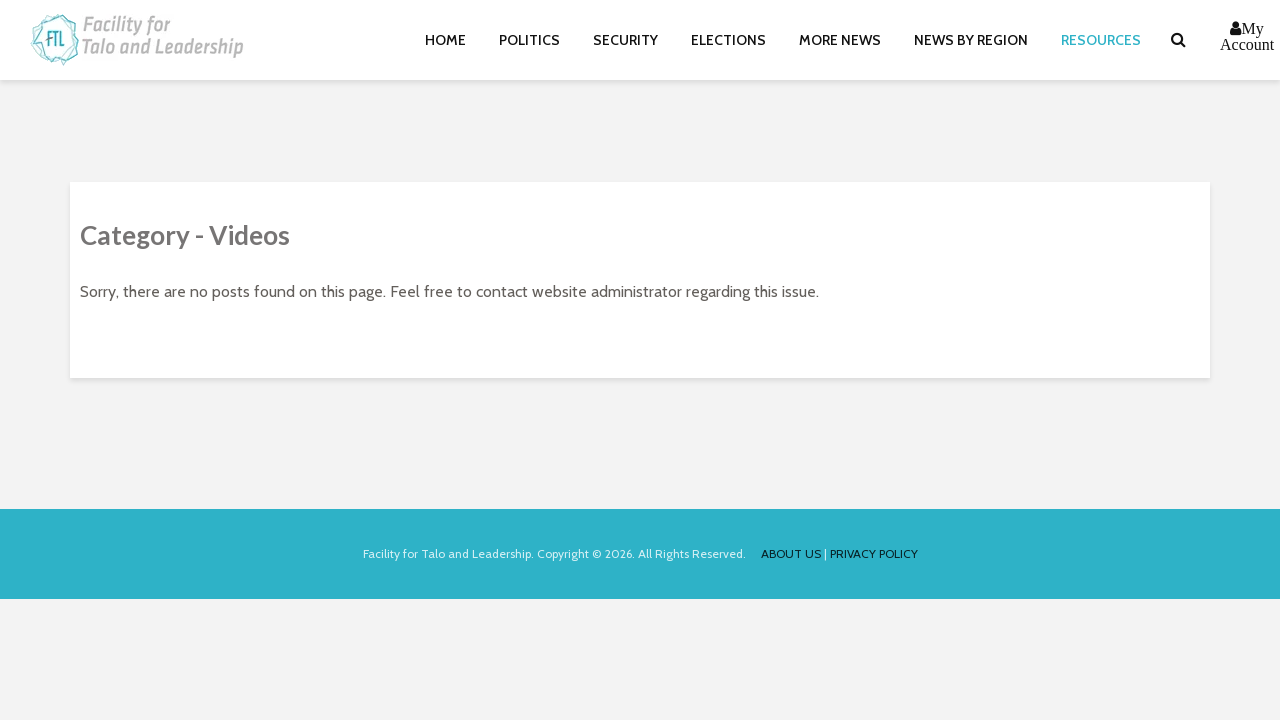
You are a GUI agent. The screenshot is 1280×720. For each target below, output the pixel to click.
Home (445, 40)
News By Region (971, 40)
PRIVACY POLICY (874, 553)
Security (625, 40)
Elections (728, 40)
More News (840, 40)
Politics (529, 40)
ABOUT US (791, 553)
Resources (1101, 40)
